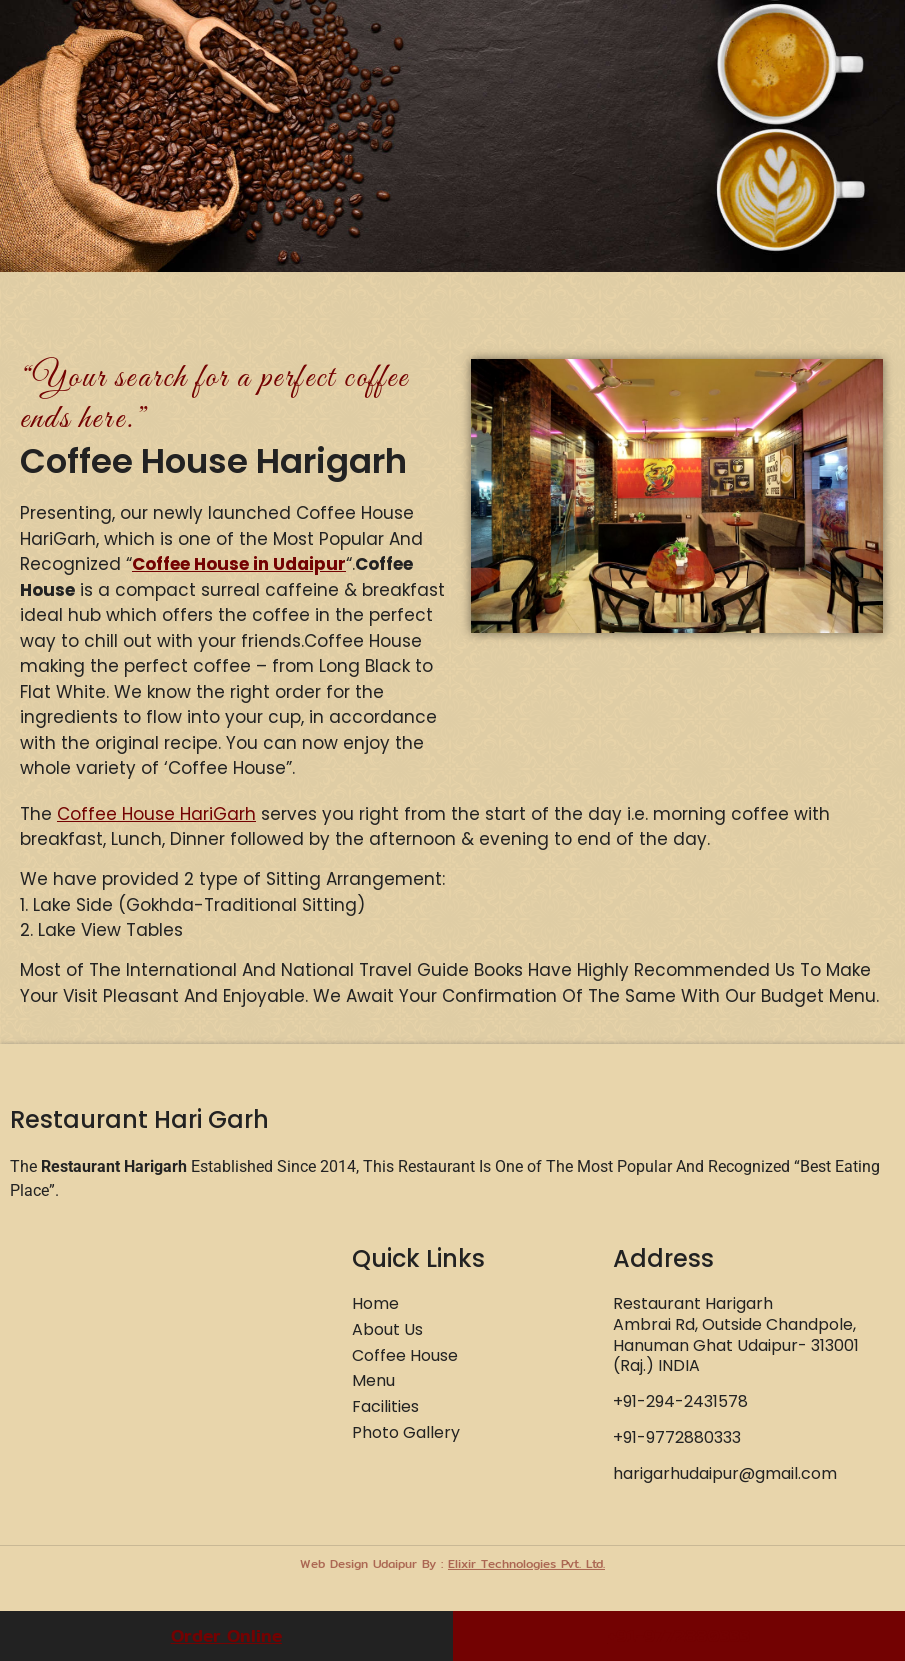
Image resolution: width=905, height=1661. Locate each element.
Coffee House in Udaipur (239, 564)
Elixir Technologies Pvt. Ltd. (526, 1563)
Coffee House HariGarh (156, 814)
